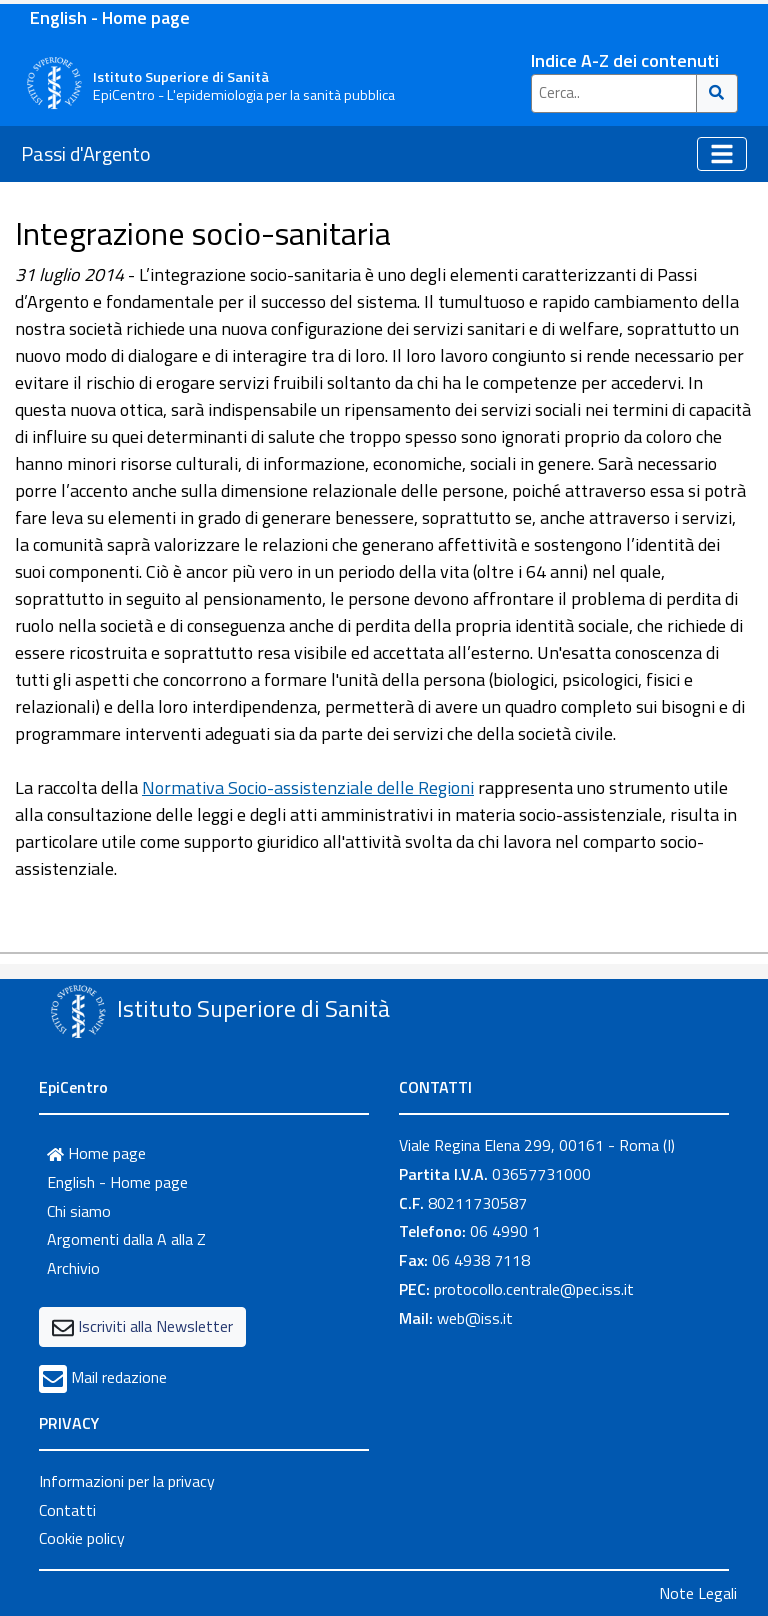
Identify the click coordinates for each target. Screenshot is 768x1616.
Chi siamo (79, 1211)
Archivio (73, 1268)
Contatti (67, 1510)
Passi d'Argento (86, 153)
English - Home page (110, 17)
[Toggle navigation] (722, 154)
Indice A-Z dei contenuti (625, 60)
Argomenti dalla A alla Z (126, 1239)
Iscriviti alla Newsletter (155, 1326)
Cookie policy (82, 1538)
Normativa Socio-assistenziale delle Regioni (308, 787)
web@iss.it (475, 1318)
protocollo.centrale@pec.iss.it (534, 1289)
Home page (96, 1153)
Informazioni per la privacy (127, 1481)
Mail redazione (119, 1377)
